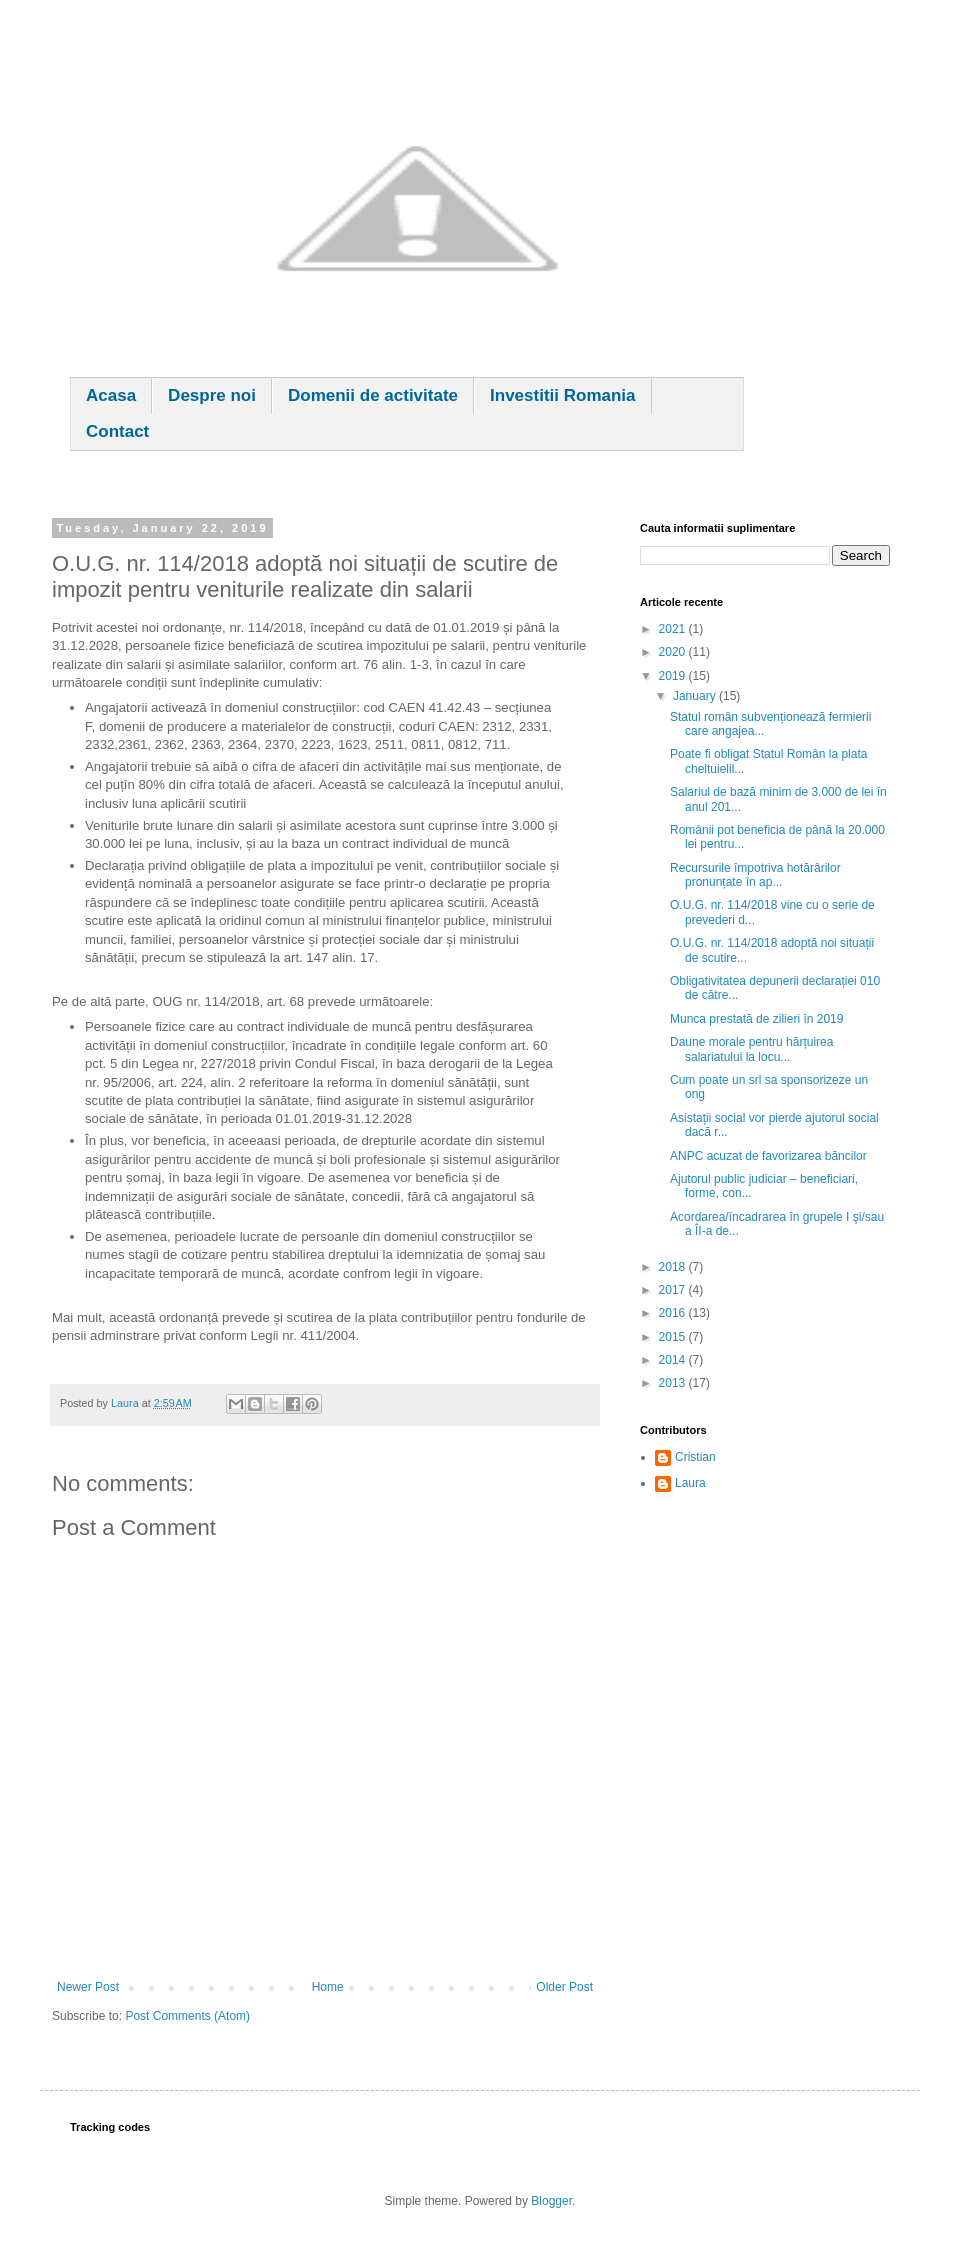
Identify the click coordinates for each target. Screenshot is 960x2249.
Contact (117, 431)
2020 (674, 652)
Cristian (695, 1457)
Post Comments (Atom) (187, 2016)
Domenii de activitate (373, 395)
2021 (674, 629)
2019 (674, 676)
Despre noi (212, 395)
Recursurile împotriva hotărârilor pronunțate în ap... (755, 875)
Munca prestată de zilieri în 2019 (756, 1019)
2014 (674, 1360)
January (696, 696)
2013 (674, 1383)
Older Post (564, 1987)
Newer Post (88, 1987)
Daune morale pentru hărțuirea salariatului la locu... (751, 1049)
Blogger (551, 2201)
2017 (674, 1290)
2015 (674, 1337)
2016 (674, 1313)
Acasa (111, 395)
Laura (690, 1483)
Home (328, 1987)
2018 (674, 1267)
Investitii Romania (562, 395)
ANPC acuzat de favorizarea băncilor (768, 1156)
